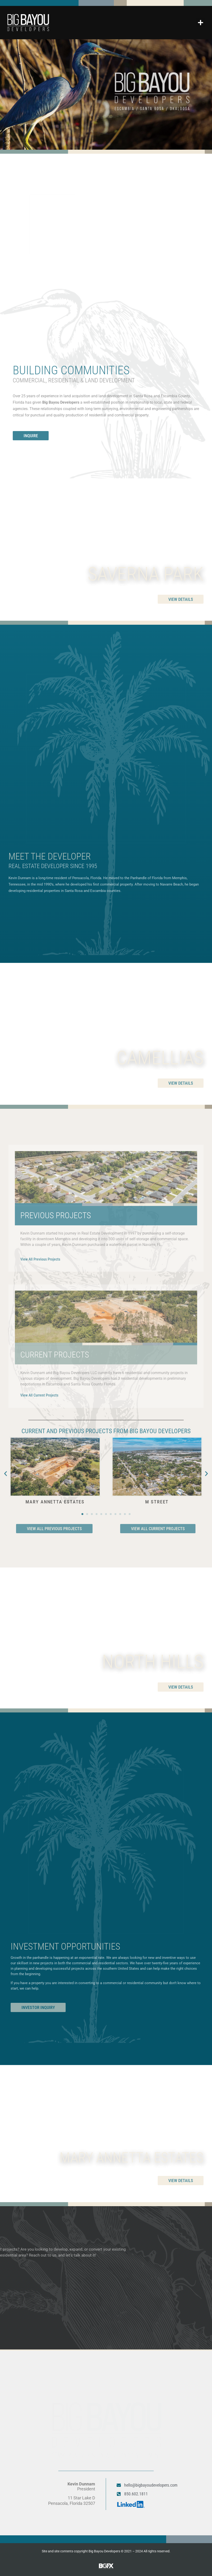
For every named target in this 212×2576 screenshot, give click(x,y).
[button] (200, 22)
